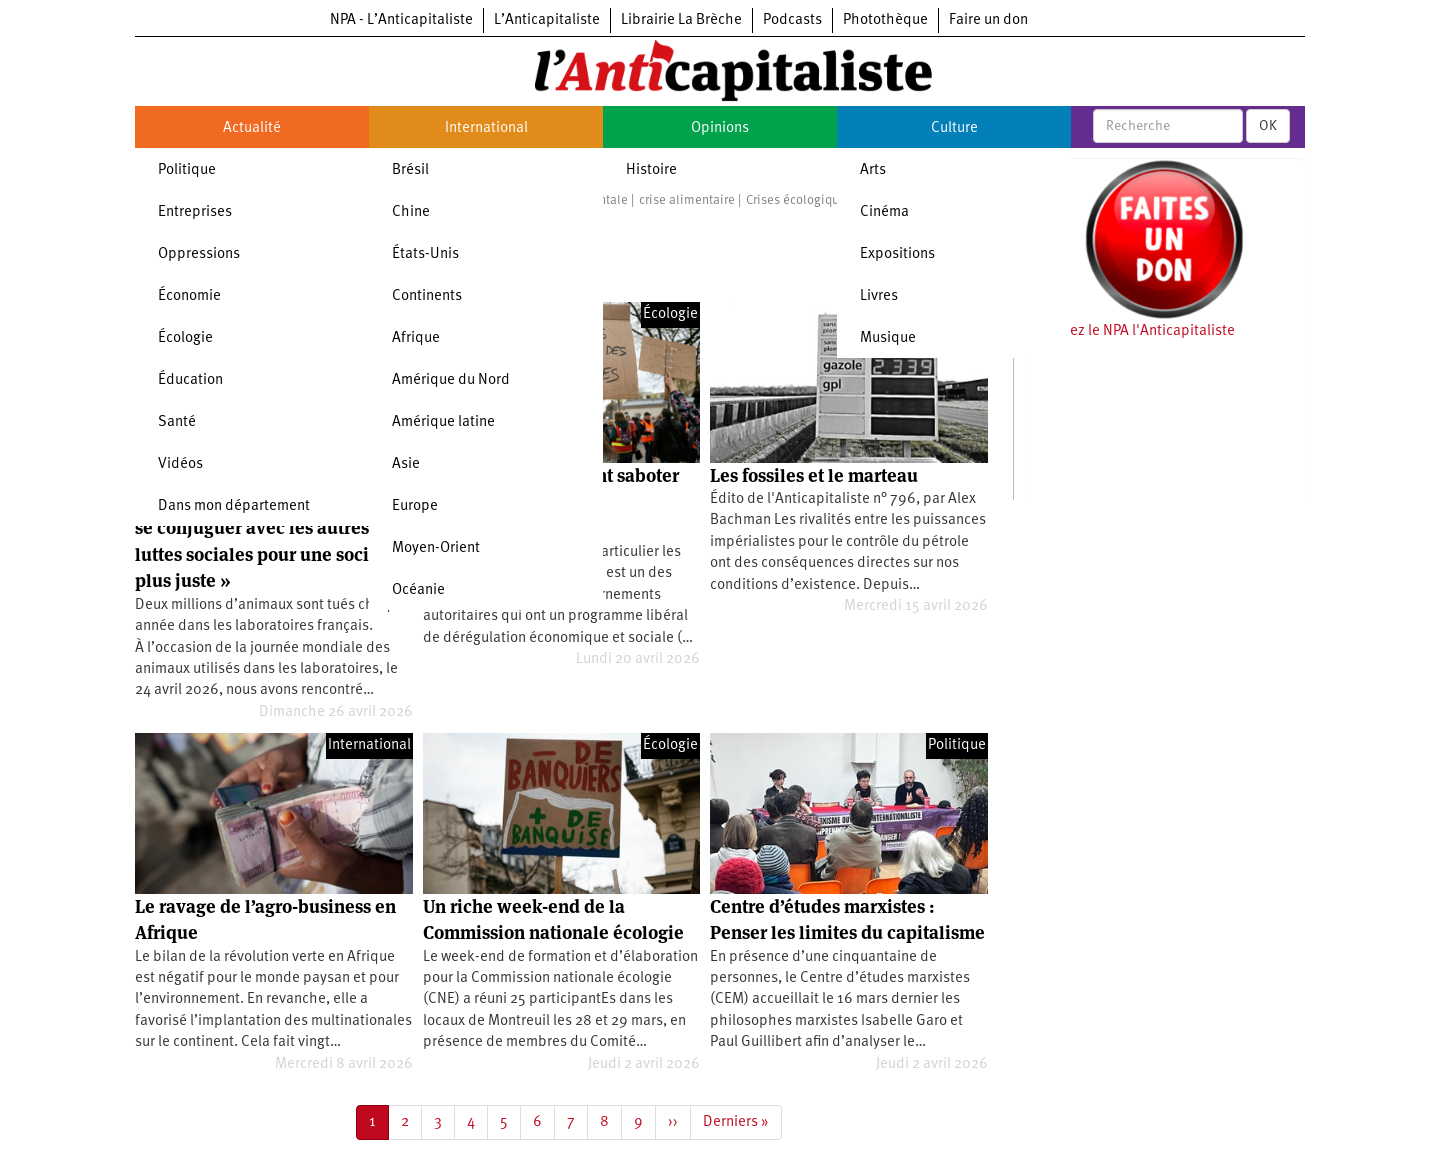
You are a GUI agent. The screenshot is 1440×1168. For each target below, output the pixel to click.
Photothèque (885, 20)
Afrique (416, 338)
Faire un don (988, 20)
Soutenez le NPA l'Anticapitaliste (1129, 331)
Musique (888, 338)
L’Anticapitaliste (547, 20)
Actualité (252, 128)
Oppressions (199, 254)
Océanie (418, 590)
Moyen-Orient (436, 548)
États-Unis (425, 254)
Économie (189, 296)
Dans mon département (234, 506)
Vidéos (180, 464)
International (486, 128)
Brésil (410, 170)
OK (1268, 126)
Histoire (651, 170)
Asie (406, 464)
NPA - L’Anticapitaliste (401, 20)
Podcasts (792, 20)
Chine (411, 212)
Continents (427, 296)
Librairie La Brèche (681, 20)
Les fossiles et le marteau (814, 475)
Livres (879, 296)
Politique (187, 170)
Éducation (190, 380)
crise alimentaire (687, 200)
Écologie (185, 338)
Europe (415, 506)
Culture (954, 128)
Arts (873, 170)
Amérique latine (443, 422)
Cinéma (884, 212)
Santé (177, 422)
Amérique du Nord (451, 380)
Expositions (897, 254)
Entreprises (195, 212)
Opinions (720, 128)
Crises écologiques (799, 200)
